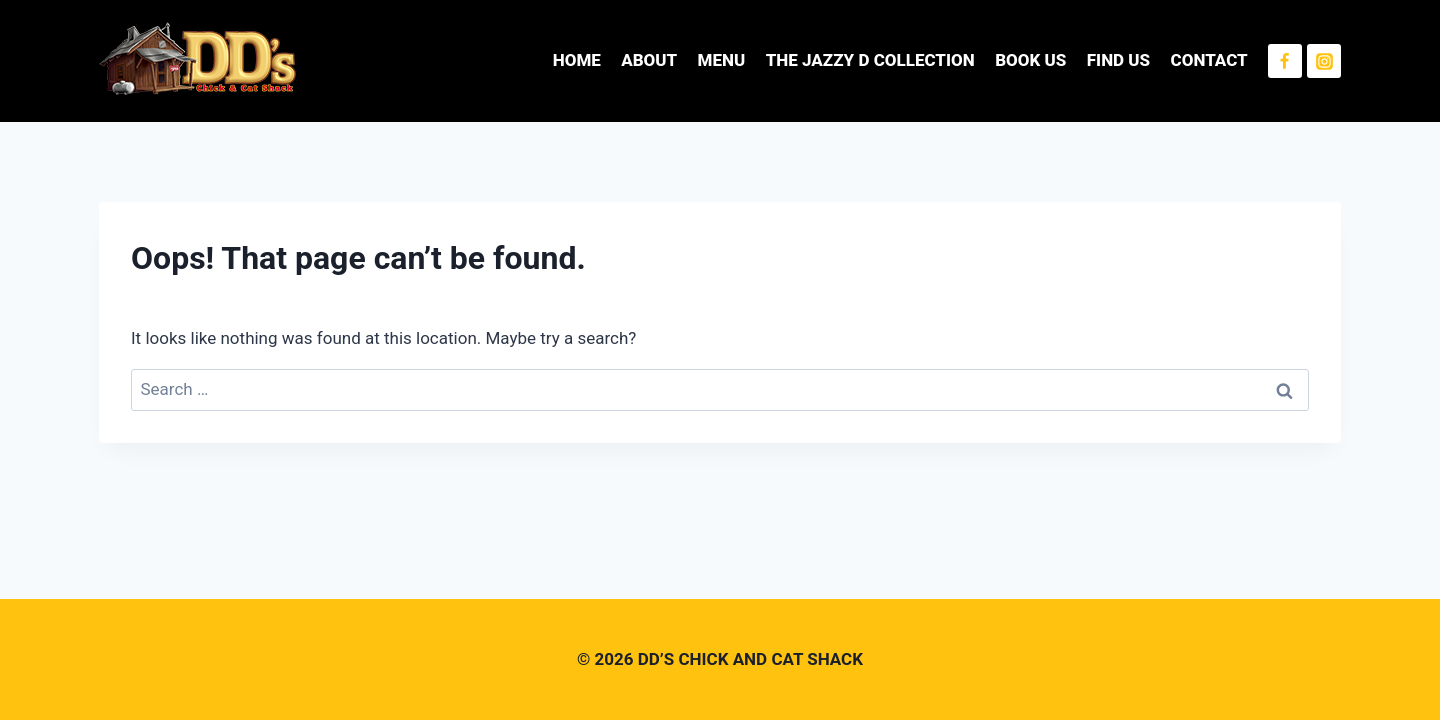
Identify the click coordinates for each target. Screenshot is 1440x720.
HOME (577, 60)
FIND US (1118, 60)
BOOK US (1030, 60)
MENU (722, 60)
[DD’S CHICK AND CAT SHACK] (199, 61)
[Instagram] (1324, 61)
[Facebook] (1285, 61)
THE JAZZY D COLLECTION (870, 60)
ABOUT (649, 60)
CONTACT (1209, 60)
